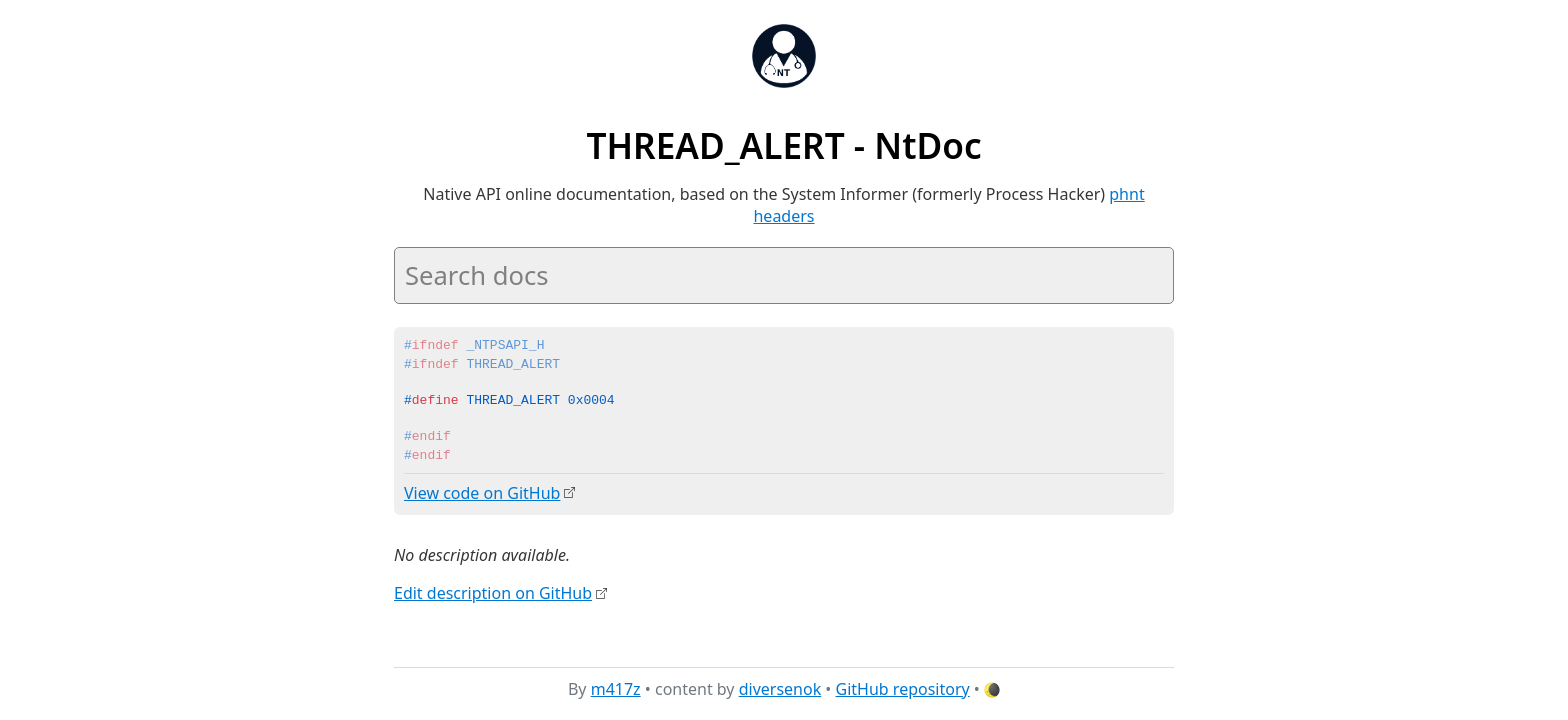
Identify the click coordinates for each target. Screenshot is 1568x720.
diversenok (780, 689)
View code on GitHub (482, 493)
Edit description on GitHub (493, 593)
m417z (616, 689)
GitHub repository (903, 689)
